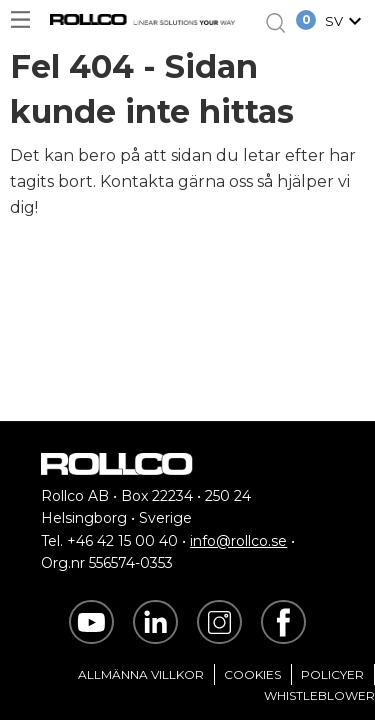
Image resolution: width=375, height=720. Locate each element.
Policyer (332, 674)
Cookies (252, 674)
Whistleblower (319, 695)
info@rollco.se (238, 541)
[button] (346, 23)
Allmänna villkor (141, 674)
